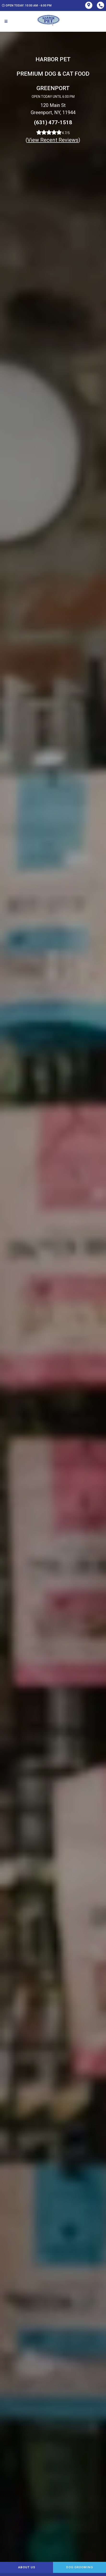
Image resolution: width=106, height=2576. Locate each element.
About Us (26, 2567)
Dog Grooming (79, 2567)
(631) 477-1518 (53, 122)
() (53, 140)
